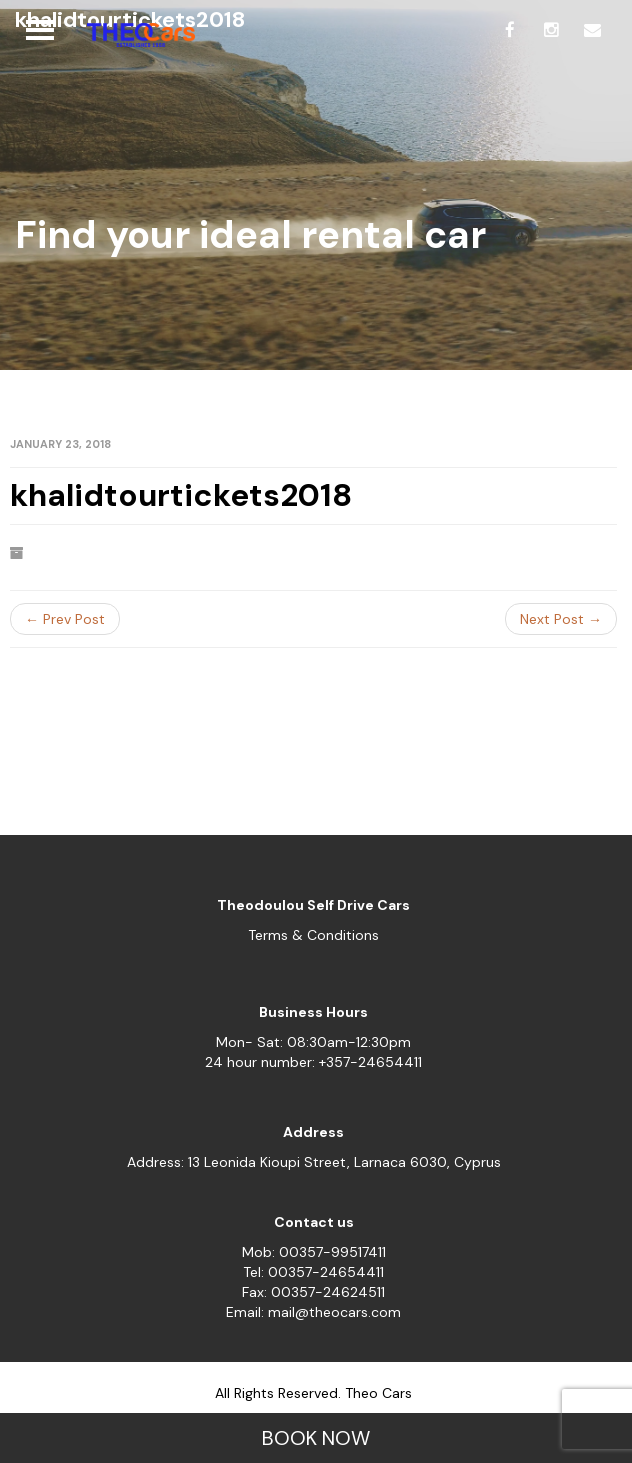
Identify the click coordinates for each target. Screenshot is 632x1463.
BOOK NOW (316, 1438)
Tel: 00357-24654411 (313, 1272)
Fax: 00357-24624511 (313, 1292)
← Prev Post (65, 619)
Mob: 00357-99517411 (314, 1252)
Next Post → (561, 619)
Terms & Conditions (313, 935)
